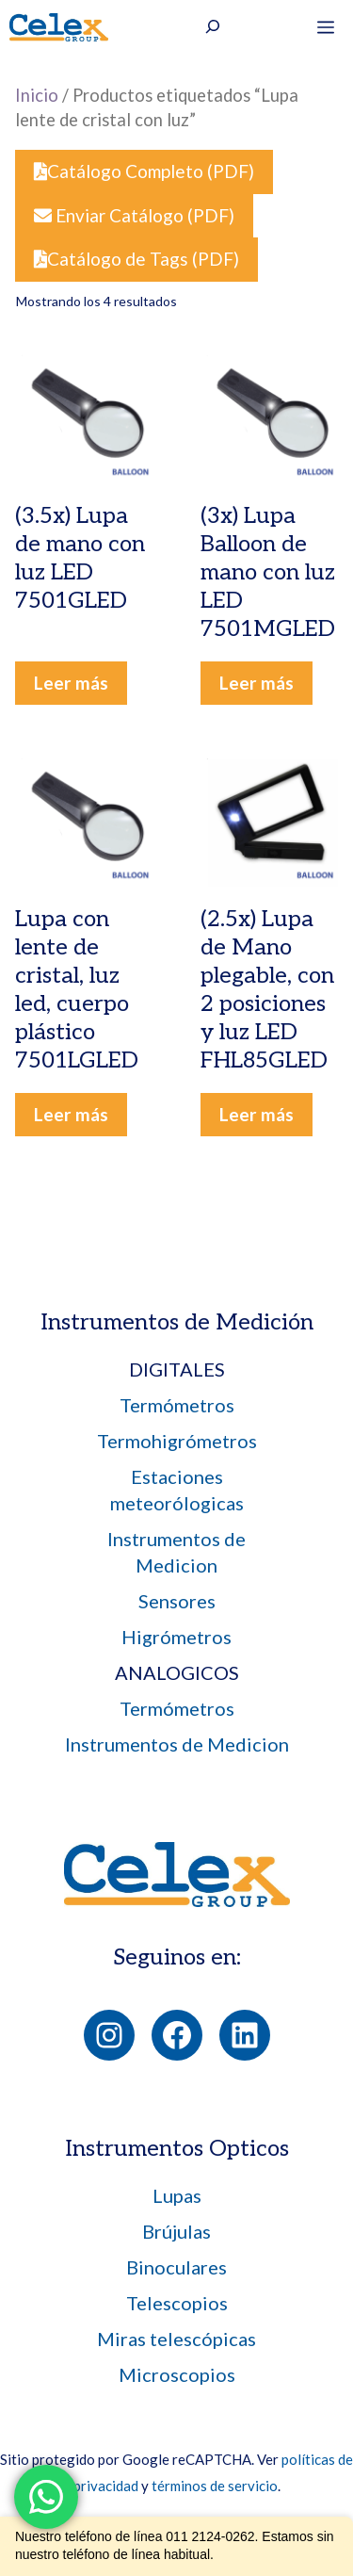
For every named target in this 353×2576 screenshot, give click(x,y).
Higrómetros (176, 1636)
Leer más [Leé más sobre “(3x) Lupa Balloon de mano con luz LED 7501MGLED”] (256, 682)
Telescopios (177, 2302)
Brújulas (176, 2231)
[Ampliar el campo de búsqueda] (213, 29)
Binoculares (176, 2267)
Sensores (177, 1601)
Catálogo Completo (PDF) (144, 171)
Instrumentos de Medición (176, 1322)
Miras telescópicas (176, 2338)
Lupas (176, 2195)
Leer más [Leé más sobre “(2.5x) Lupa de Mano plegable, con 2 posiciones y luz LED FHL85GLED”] (256, 1114)
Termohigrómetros (177, 1440)
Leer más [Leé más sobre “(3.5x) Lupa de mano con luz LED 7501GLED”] (71, 682)
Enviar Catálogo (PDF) (134, 215)
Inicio (36, 95)
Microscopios (177, 2374)
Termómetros (177, 1405)
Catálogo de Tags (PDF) (136, 258)
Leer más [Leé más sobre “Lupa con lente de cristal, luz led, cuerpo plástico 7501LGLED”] (71, 1114)
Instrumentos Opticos (177, 2148)
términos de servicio (215, 2485)
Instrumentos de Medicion (177, 1744)
